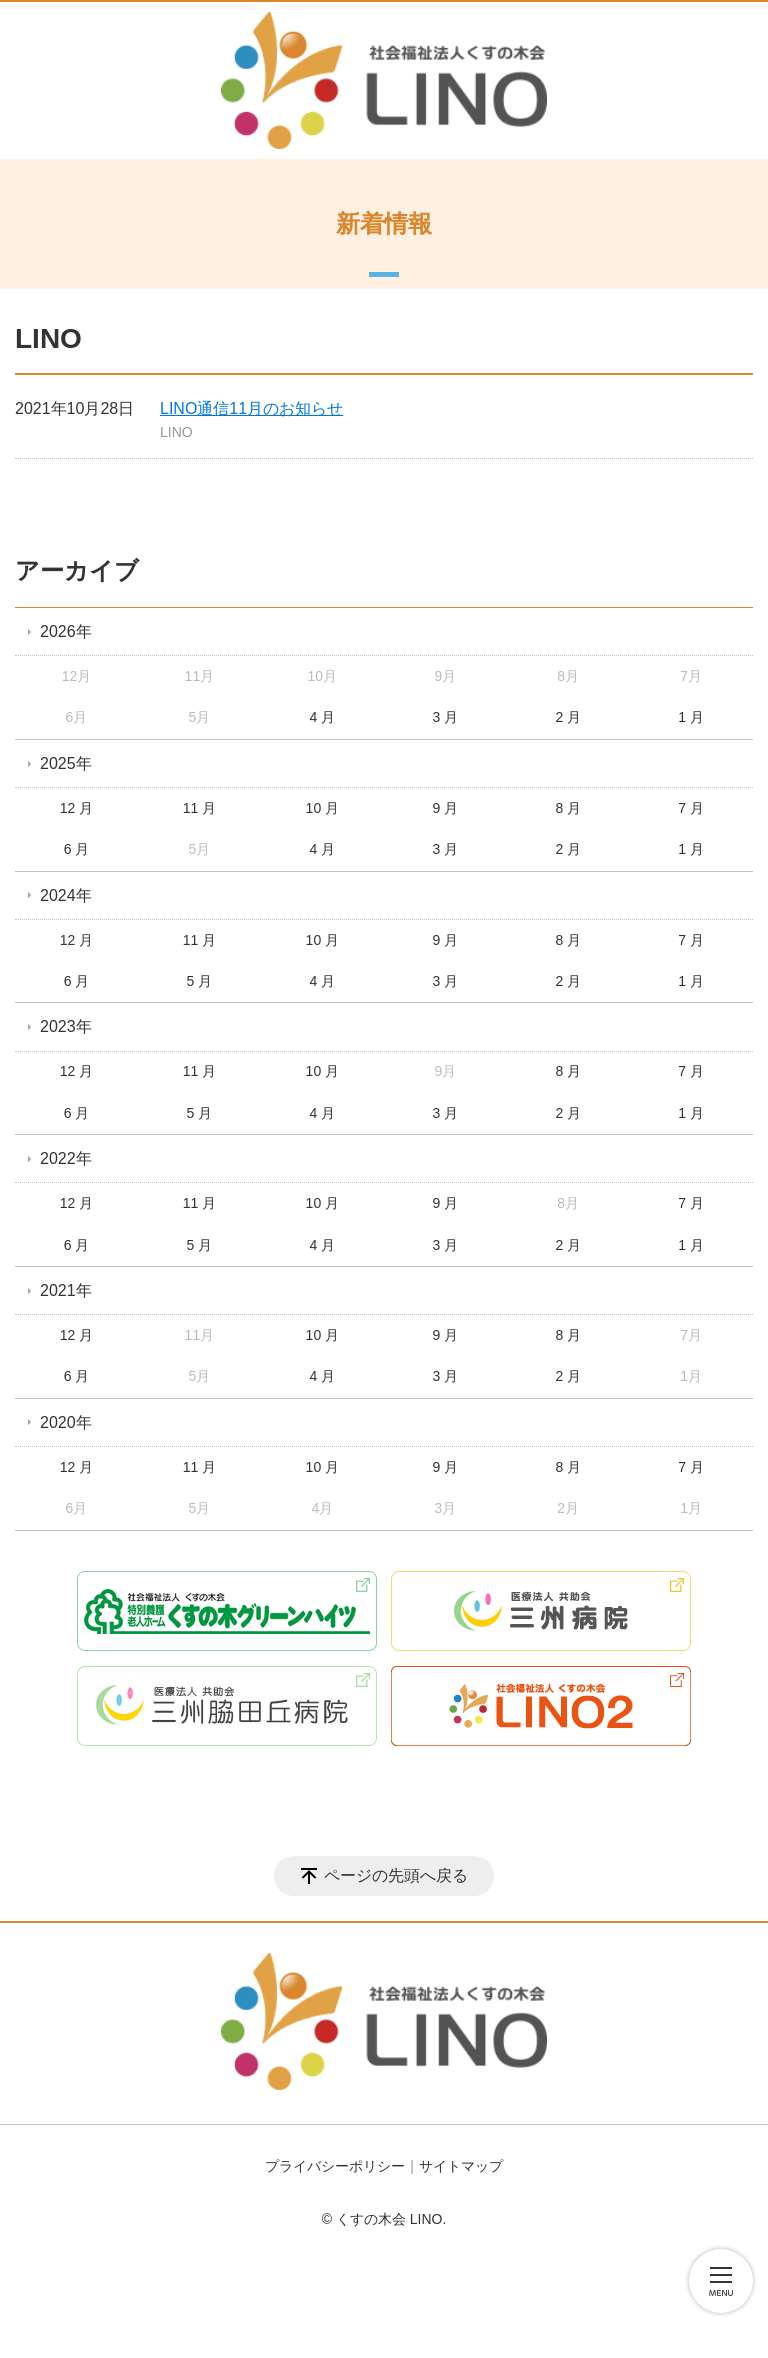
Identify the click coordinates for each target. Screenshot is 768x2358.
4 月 (323, 717)
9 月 (445, 808)
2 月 (568, 717)
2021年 (66, 1290)
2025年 (66, 763)
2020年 (66, 1422)
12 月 (76, 808)
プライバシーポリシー (335, 2166)
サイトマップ (461, 2166)
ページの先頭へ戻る (396, 1875)
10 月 (322, 808)
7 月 (691, 808)
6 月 (77, 849)
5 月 (200, 981)
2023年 (66, 1026)
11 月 (199, 808)
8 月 (568, 808)
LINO (176, 432)
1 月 (691, 717)
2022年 (66, 1158)
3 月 (445, 717)
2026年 (66, 631)
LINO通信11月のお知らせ (251, 408)
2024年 (66, 895)
